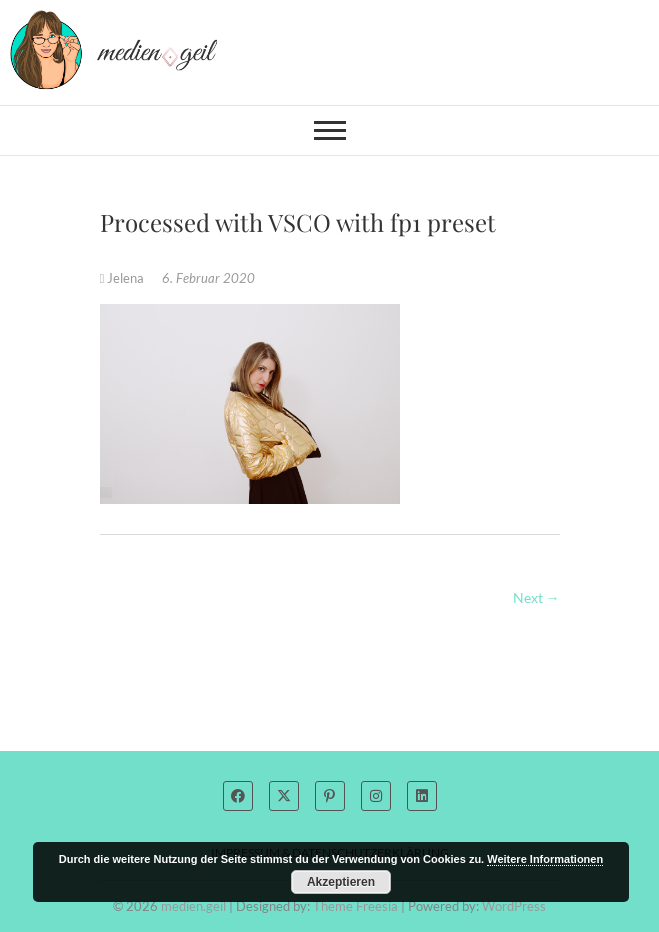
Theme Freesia (355, 906)
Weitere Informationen (545, 859)
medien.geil (193, 906)
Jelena (124, 278)
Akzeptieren (341, 882)
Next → (536, 597)
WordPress (514, 906)
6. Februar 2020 (208, 278)
